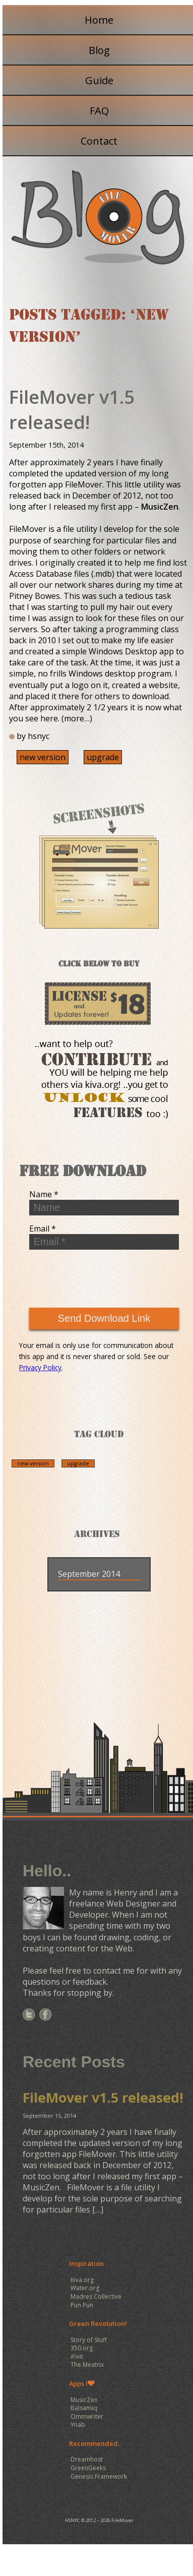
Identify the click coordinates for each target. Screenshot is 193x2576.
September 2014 (89, 1573)
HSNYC (72, 2520)
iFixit (77, 2356)
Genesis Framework (99, 2476)
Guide (99, 80)
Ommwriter (87, 2416)
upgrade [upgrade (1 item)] (78, 1463)
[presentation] (95, 1277)
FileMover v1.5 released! (72, 410)
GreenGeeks (88, 2468)
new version (43, 757)
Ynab (78, 2424)
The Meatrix (87, 2364)
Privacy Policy (40, 1367)
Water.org (85, 2288)
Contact (99, 141)
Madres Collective (96, 2296)
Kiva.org (82, 2280)
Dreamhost (87, 2459)
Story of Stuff (89, 2340)
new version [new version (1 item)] (33, 1463)
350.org (82, 2348)
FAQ (99, 110)
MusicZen (159, 506)
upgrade (103, 757)
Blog (99, 50)
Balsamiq (84, 2408)
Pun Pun (82, 2305)
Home (99, 20)
